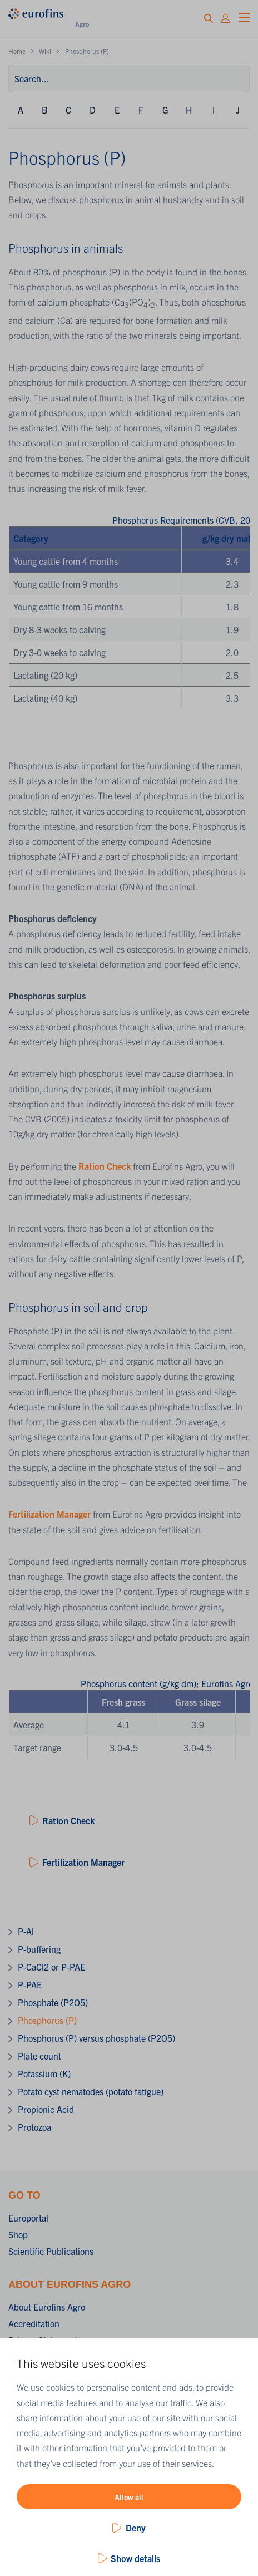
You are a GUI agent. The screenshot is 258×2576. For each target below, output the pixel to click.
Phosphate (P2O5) (53, 2002)
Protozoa (34, 2126)
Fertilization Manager (49, 1513)
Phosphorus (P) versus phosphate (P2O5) (96, 2037)
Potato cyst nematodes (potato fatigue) (90, 2091)
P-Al (26, 1931)
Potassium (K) (44, 2073)
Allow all (129, 2497)
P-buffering (39, 1948)
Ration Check (104, 1165)
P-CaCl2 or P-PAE (51, 1966)
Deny (136, 2527)
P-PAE (30, 1984)
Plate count (39, 2055)
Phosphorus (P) (47, 2020)
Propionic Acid (46, 2109)
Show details (135, 2558)
